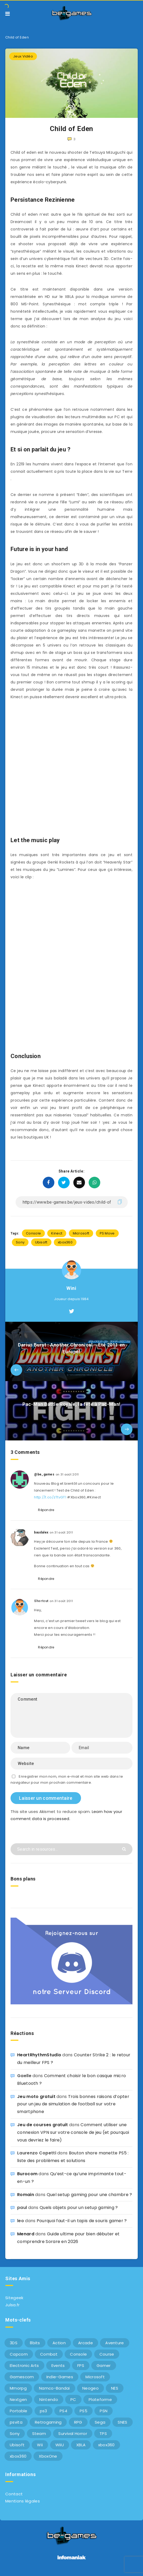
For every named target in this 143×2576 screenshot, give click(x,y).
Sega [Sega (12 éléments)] (100, 2422)
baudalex (41, 1532)
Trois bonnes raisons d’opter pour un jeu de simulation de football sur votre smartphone (73, 2104)
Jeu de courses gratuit (42, 2125)
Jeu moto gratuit (36, 2096)
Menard (25, 2234)
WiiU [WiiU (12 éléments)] (59, 2445)
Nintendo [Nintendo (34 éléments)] (48, 2399)
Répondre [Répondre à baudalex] (46, 1578)
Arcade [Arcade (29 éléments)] (85, 2343)
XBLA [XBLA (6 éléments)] (80, 2445)
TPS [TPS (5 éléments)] (103, 2433)
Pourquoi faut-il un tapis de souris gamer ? (82, 2221)
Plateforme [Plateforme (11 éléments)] (100, 2399)
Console (33, 1233)
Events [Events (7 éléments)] (58, 2365)
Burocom (27, 2174)
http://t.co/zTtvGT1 (50, 1497)
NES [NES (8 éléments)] (114, 2388)
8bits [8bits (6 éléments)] (35, 2343)
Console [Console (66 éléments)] (78, 2354)
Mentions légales (22, 2501)
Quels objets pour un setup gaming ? (79, 2207)
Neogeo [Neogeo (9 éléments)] (90, 2388)
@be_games (44, 1474)
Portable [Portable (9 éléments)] (18, 2411)
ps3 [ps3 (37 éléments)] (43, 2411)
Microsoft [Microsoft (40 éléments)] (95, 2377)
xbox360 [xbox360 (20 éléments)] (18, 2456)
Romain (25, 2195)
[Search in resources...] (71, 1849)
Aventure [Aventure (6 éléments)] (114, 2343)
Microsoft (81, 1233)
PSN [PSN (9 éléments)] (103, 2411)
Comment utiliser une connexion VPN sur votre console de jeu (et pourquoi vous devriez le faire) (73, 2132)
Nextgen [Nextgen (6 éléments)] (18, 2399)
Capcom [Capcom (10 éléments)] (19, 2354)
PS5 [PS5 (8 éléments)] (83, 2411)
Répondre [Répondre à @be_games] (46, 1510)
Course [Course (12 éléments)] (106, 2354)
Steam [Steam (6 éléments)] (39, 2433)
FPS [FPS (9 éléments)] (80, 2365)
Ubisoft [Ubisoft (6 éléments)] (17, 2445)
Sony (20, 1242)
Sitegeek (14, 2297)
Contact (14, 2494)
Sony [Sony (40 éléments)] (15, 2433)
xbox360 (65, 1242)
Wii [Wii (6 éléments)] (40, 2445)
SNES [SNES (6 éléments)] (122, 2422)
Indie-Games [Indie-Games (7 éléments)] (59, 2377)
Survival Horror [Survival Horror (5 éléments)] (72, 2433)
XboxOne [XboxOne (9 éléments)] (48, 2456)
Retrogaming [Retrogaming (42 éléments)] (48, 2422)
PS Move (107, 1233)
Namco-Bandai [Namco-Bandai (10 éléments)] (54, 2388)
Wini (71, 1288)
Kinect (56, 1233)
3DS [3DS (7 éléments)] (13, 2343)
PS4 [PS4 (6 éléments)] (63, 2411)
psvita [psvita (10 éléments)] (16, 2422)
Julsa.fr (12, 2305)
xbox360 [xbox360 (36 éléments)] (106, 2445)
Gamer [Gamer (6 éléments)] (104, 2365)
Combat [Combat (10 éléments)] (49, 2354)
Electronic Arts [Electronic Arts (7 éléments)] (24, 2365)
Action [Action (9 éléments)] (59, 2343)
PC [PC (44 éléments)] (73, 2399)
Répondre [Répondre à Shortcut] (46, 1647)
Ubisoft (41, 1242)
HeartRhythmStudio (39, 2055)
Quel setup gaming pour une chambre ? (89, 2195)
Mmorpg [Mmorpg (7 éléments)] (18, 2388)
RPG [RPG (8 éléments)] (78, 2422)
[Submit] (124, 1848)
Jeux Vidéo (23, 56)
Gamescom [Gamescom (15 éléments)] (22, 2377)
